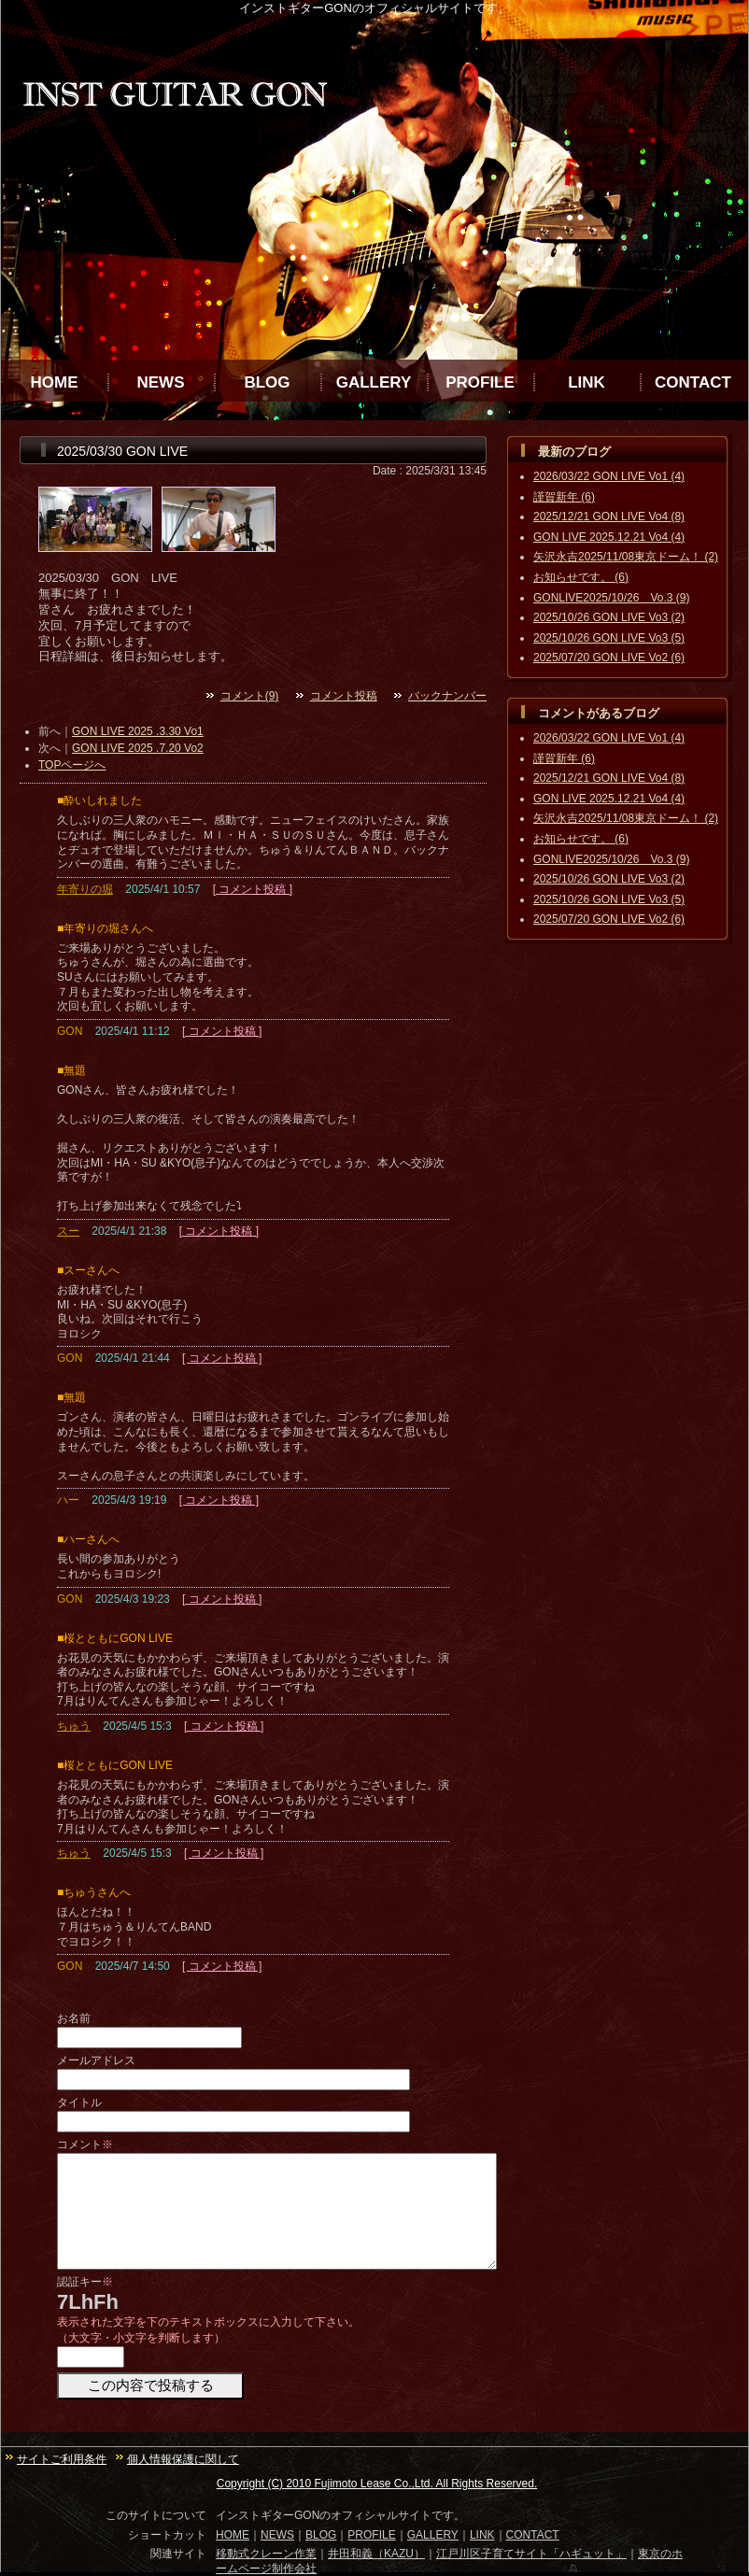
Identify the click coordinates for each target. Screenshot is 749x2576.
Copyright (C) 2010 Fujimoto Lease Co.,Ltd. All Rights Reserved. (377, 2483)
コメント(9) (249, 695)
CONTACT (693, 382)
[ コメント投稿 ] (252, 889)
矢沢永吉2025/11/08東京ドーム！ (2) (625, 556)
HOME (54, 382)
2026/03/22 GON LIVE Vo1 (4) (609, 476)
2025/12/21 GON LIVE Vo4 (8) (609, 516)
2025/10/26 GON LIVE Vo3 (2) (609, 617)
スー (68, 1231)
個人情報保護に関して (183, 2459)
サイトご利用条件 (61, 2459)
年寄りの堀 (85, 889)
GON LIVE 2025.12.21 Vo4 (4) (609, 537)
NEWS (161, 382)
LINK (586, 382)
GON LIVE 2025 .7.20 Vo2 (138, 748)
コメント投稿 (343, 695)
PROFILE (480, 382)
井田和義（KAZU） (376, 2553)
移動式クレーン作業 (266, 2553)
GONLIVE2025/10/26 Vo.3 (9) (611, 597)
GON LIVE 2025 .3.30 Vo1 (138, 731)
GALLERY (374, 382)
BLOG (267, 382)
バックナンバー (447, 695)
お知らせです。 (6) (581, 577)
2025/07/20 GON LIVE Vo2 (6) (609, 657)
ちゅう (74, 1726)
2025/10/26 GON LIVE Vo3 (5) (609, 637)
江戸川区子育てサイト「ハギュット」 (531, 2553)
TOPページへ (72, 764)
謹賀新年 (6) (564, 496)
